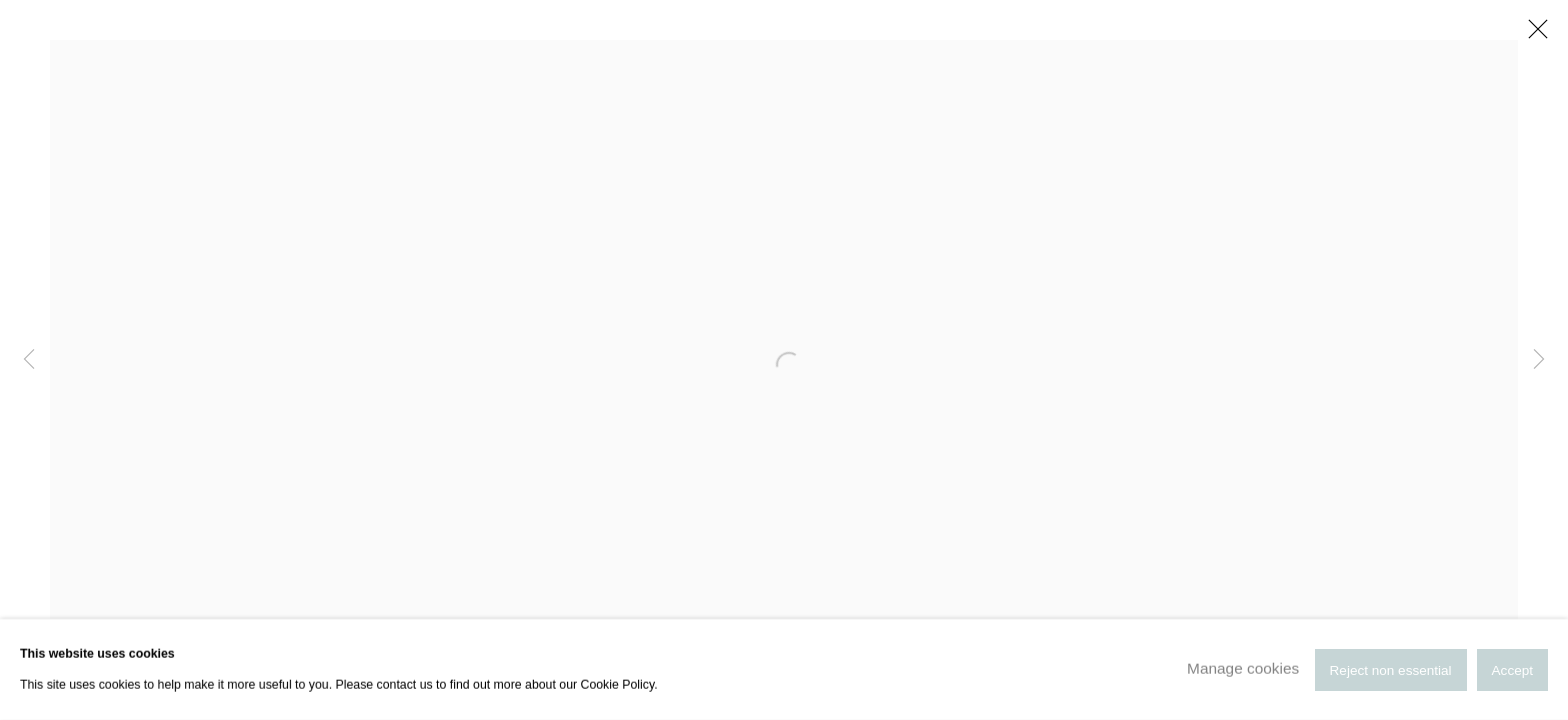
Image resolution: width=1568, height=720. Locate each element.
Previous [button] (29, 360)
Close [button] (1533, 35)
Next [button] (1539, 360)
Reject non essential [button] (1391, 669)
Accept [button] (1512, 669)
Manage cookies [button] (1243, 668)
